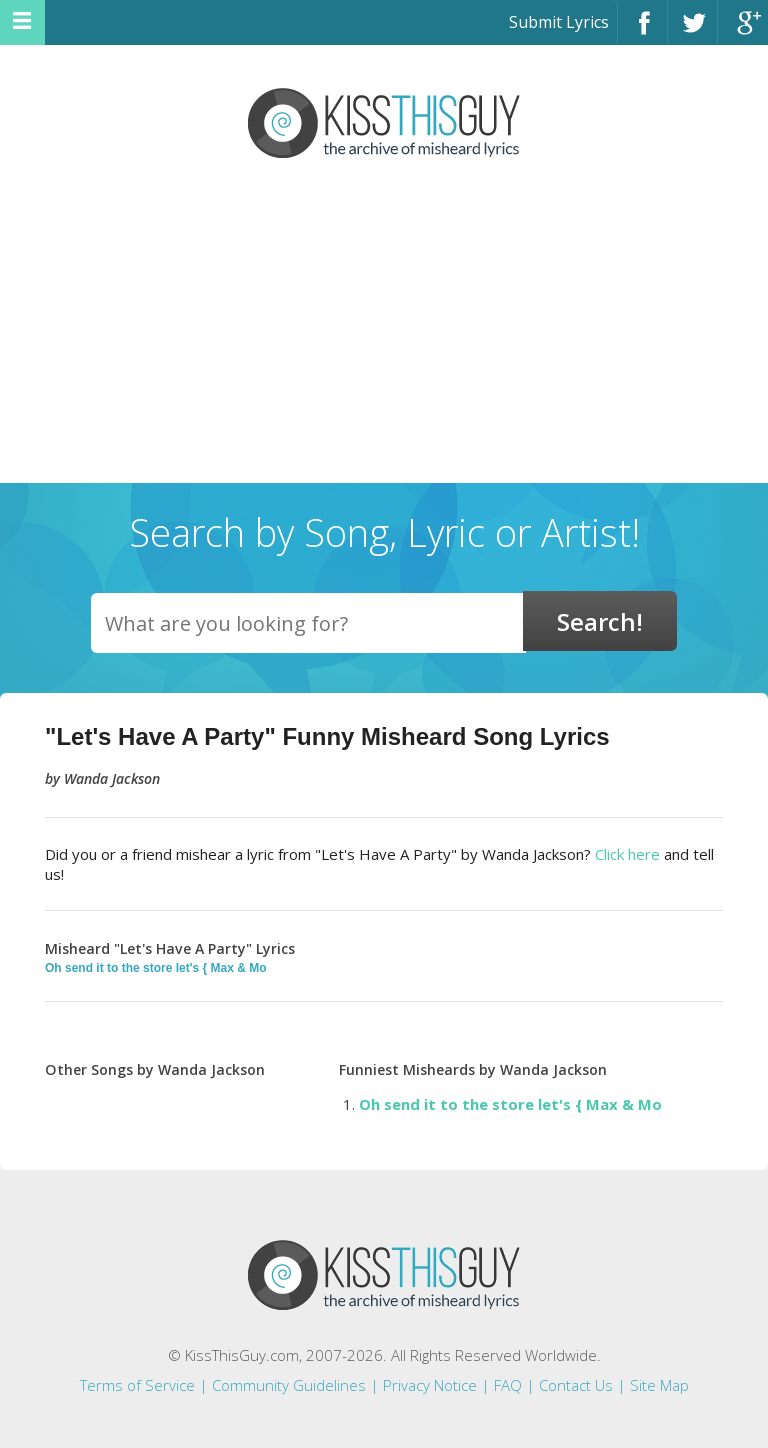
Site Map (659, 1385)
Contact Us (576, 1385)
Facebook (642, 31)
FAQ (508, 1385)
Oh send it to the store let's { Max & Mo (156, 968)
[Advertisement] (384, 333)
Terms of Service (137, 1385)
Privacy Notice (430, 1385)
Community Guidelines (289, 1385)
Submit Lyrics (559, 22)
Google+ (743, 31)
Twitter (692, 31)
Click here (627, 854)
